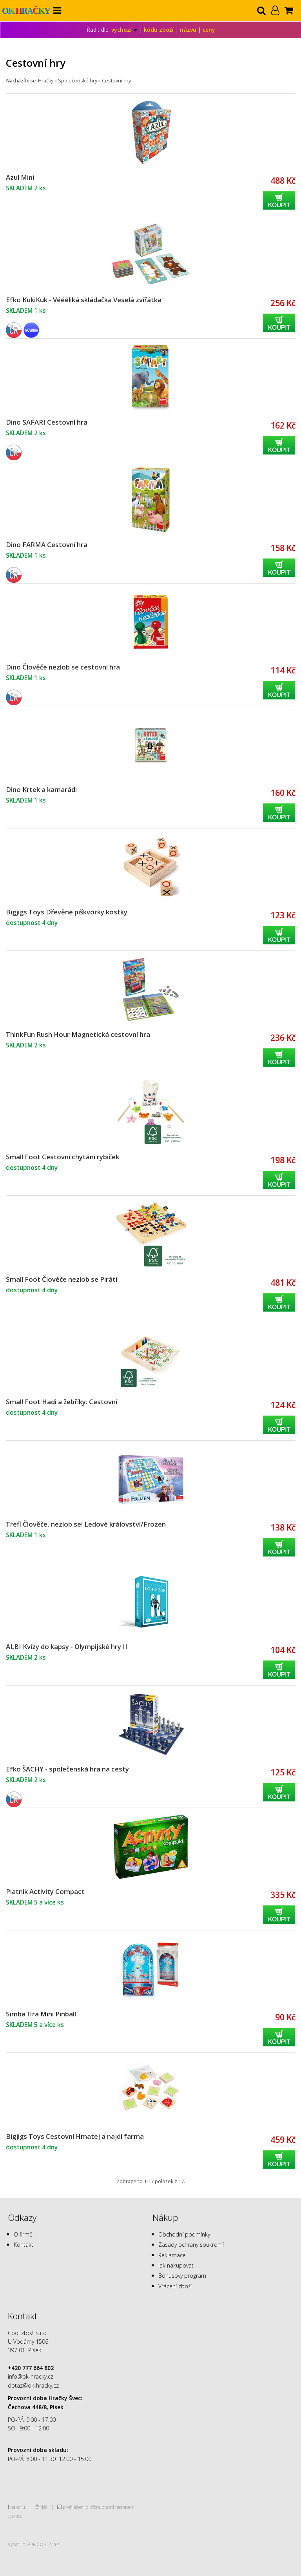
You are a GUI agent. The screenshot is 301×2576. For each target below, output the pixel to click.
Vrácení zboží (175, 2286)
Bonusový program (182, 2275)
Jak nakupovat (176, 2265)
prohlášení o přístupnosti (88, 2507)
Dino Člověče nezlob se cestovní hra (63, 666)
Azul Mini (20, 177)
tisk (43, 2507)
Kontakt (23, 2244)
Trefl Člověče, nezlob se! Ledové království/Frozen (86, 1524)
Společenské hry (77, 80)
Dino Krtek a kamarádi (41, 789)
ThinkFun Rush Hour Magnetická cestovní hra (78, 1034)
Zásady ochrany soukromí (191, 2244)
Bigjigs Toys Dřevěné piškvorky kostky (66, 911)
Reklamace (172, 2255)
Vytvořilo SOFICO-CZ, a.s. (34, 2544)
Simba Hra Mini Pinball (41, 2013)
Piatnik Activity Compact (45, 1891)
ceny (209, 29)
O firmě (23, 2234)
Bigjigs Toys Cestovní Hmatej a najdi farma (75, 2136)
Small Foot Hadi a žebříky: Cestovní (61, 1401)
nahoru (17, 2507)
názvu (188, 29)
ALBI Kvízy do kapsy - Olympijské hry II (66, 1646)
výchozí (124, 29)
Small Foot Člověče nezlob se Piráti (61, 1279)
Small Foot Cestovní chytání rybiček (62, 1156)
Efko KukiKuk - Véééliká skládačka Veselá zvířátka (83, 299)
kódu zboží (159, 29)
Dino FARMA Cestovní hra (46, 544)
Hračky (45, 80)
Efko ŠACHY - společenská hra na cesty (67, 1768)
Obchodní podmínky (184, 2234)
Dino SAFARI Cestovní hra (46, 422)
